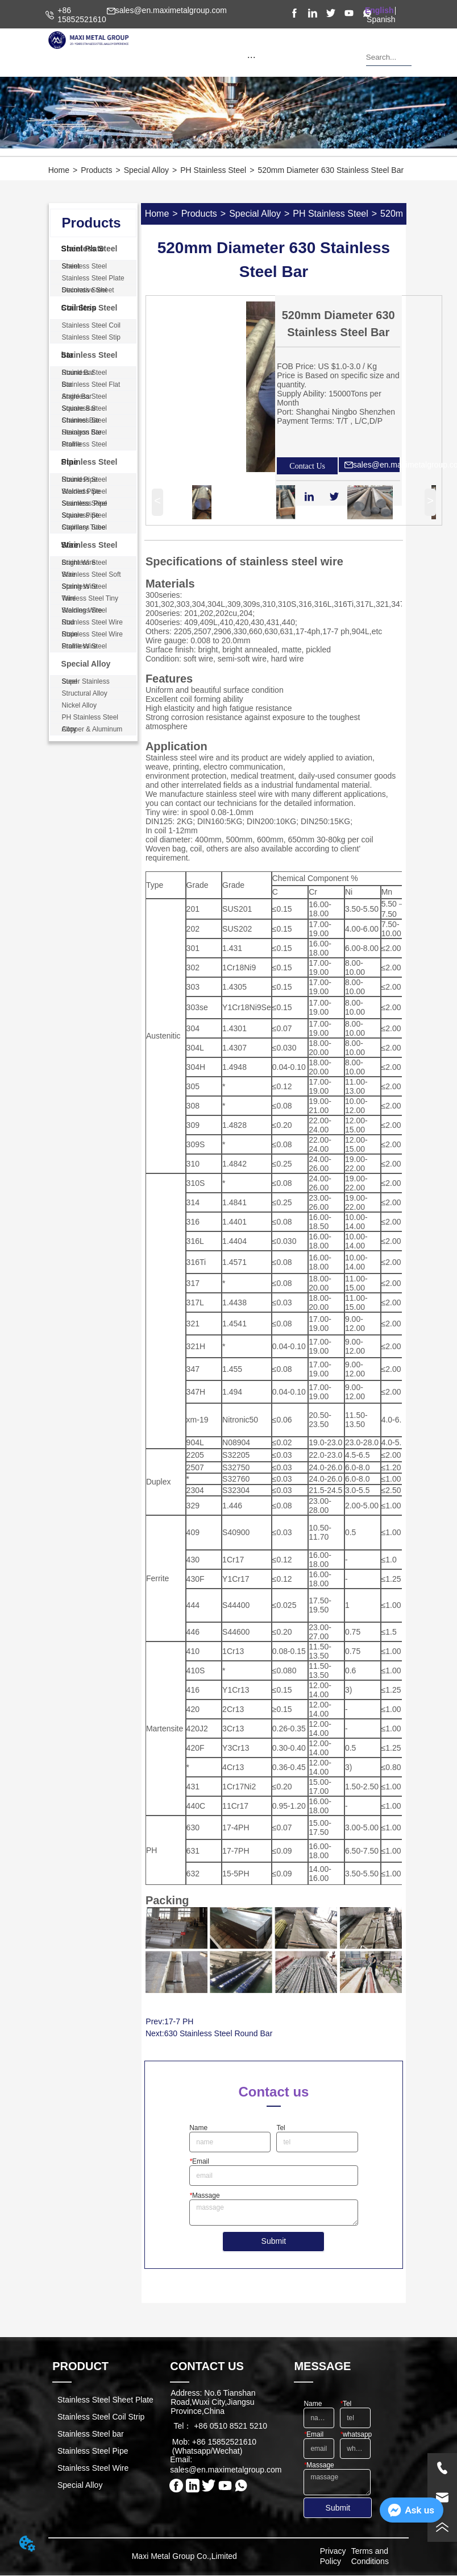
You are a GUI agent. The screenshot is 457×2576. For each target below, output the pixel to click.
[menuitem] (251, 57)
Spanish (381, 19)
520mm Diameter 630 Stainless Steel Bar (330, 170)
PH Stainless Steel (213, 170)
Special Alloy (146, 170)
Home (58, 170)
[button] (251, 57)
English (379, 10)
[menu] (251, 57)
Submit (273, 2241)
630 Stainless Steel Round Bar (218, 2033)
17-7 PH (178, 2021)
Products (96, 170)
